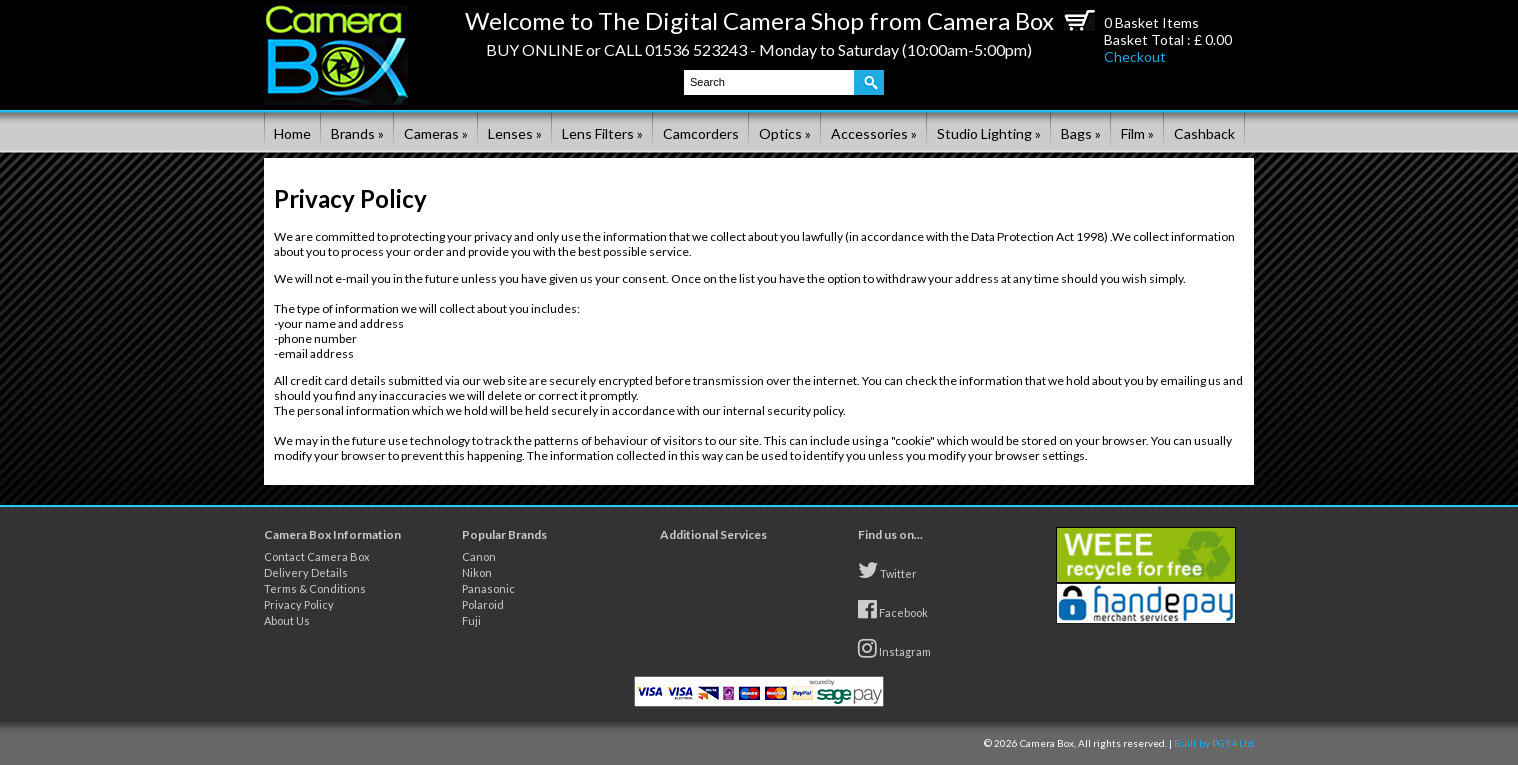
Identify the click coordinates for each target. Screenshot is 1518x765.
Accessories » (874, 133)
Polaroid (483, 604)
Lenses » (515, 133)
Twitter (887, 570)
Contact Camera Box (317, 556)
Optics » (785, 133)
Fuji (471, 620)
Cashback (1204, 133)
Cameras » (436, 133)
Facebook (893, 609)
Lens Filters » (602, 133)
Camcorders (701, 133)
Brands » (357, 133)
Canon (479, 556)
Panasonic (488, 588)
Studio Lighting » (989, 133)
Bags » (1081, 133)
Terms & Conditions (315, 588)
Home (292, 133)
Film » (1137, 133)
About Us (287, 620)
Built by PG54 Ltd (1214, 743)
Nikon (477, 572)
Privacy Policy (299, 604)
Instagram (894, 648)
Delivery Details (306, 572)
